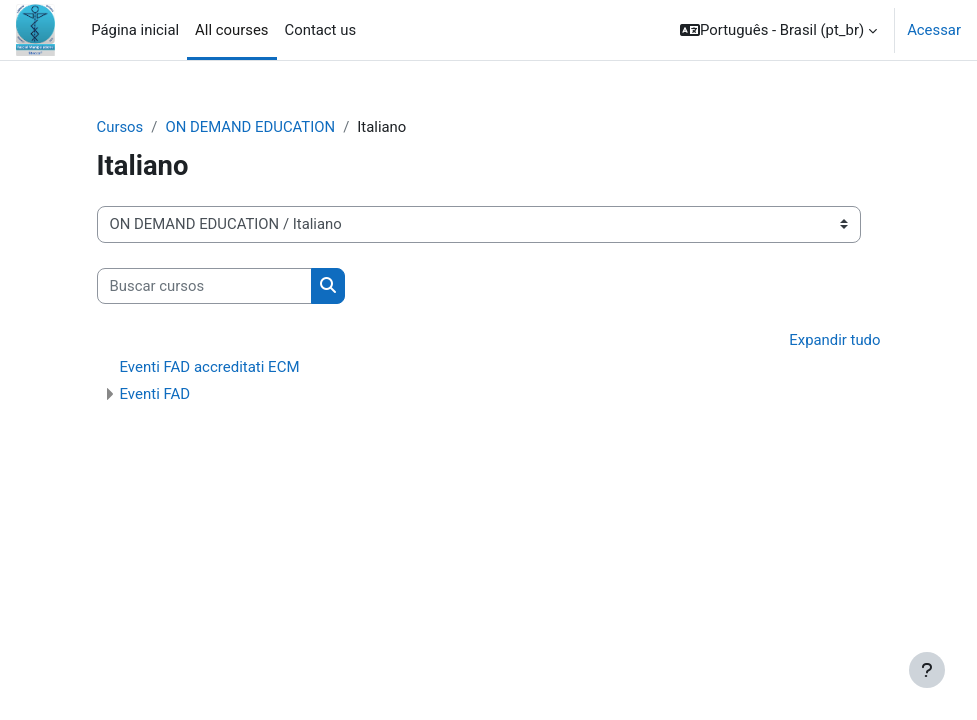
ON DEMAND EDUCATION (250, 127)
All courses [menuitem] (231, 30)
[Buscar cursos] (204, 286)
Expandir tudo (834, 340)
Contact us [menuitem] (321, 30)
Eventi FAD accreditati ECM (210, 367)
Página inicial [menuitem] (135, 30)
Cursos (120, 127)
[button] (778, 30)
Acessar (934, 30)
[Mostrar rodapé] (927, 670)
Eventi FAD (155, 394)
